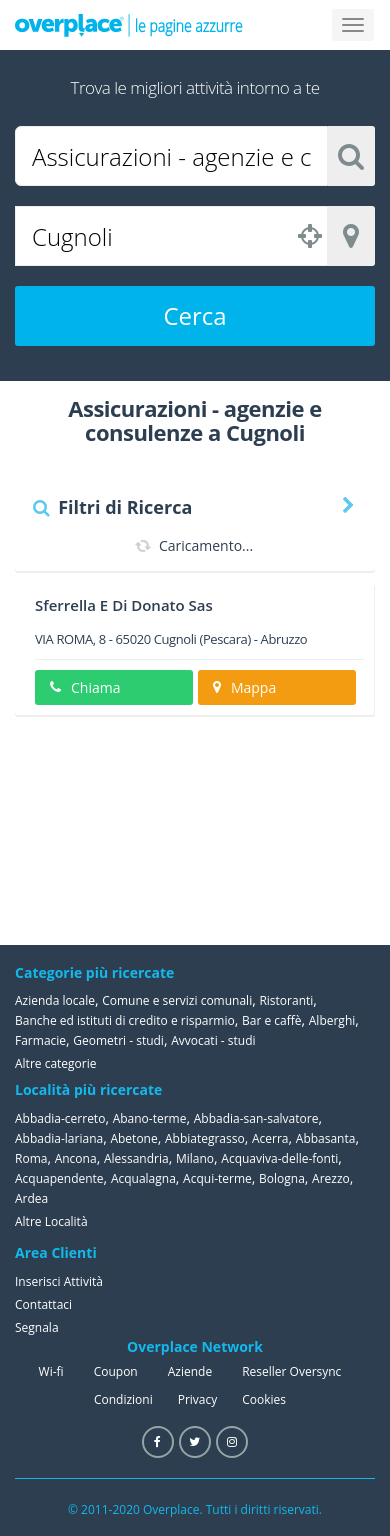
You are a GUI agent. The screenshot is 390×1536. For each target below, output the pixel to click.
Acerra (270, 1138)
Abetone (133, 1138)
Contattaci (43, 1304)
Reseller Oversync (291, 1371)
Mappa (244, 687)
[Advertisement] (275, 830)
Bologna (282, 1178)
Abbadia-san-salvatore (256, 1118)
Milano (195, 1158)
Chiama (85, 687)
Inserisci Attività (59, 1281)
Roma (31, 1158)
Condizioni (123, 1399)
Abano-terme (150, 1118)
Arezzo (331, 1178)
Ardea (31, 1198)
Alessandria (136, 1158)
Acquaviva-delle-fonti (279, 1158)
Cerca (194, 315)
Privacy (198, 1399)
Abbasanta (326, 1138)
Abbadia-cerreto (60, 1118)
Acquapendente (59, 1178)
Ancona (76, 1158)
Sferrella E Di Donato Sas (124, 605)
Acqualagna (143, 1178)
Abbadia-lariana (59, 1138)
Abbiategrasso (205, 1138)
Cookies (264, 1399)
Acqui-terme (217, 1178)
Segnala (37, 1327)
